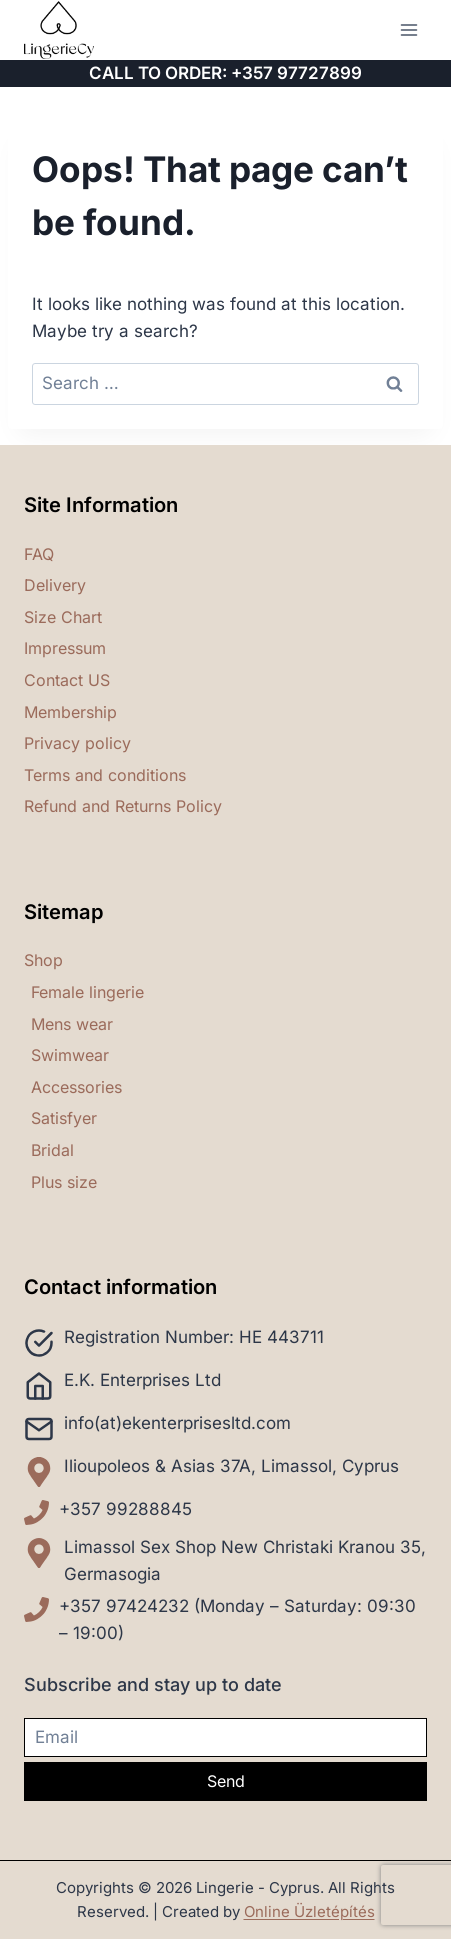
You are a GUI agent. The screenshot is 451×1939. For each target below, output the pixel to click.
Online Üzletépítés (309, 1911)
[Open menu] (408, 29)
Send (226, 1781)
